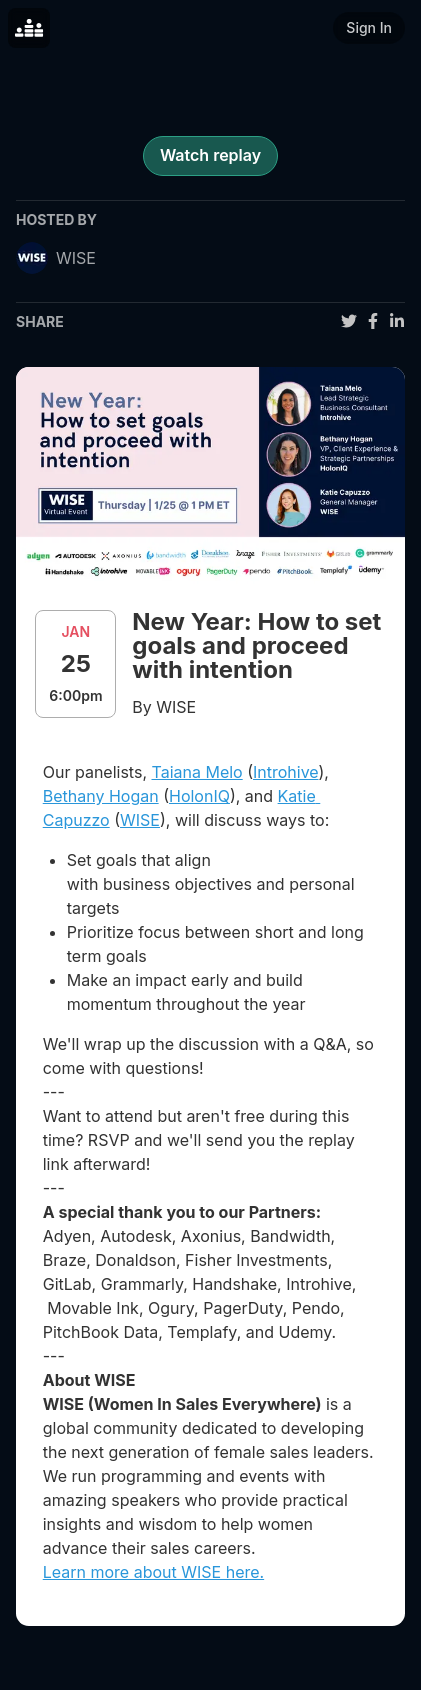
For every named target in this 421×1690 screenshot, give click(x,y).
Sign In (369, 27)
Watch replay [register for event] (210, 155)
